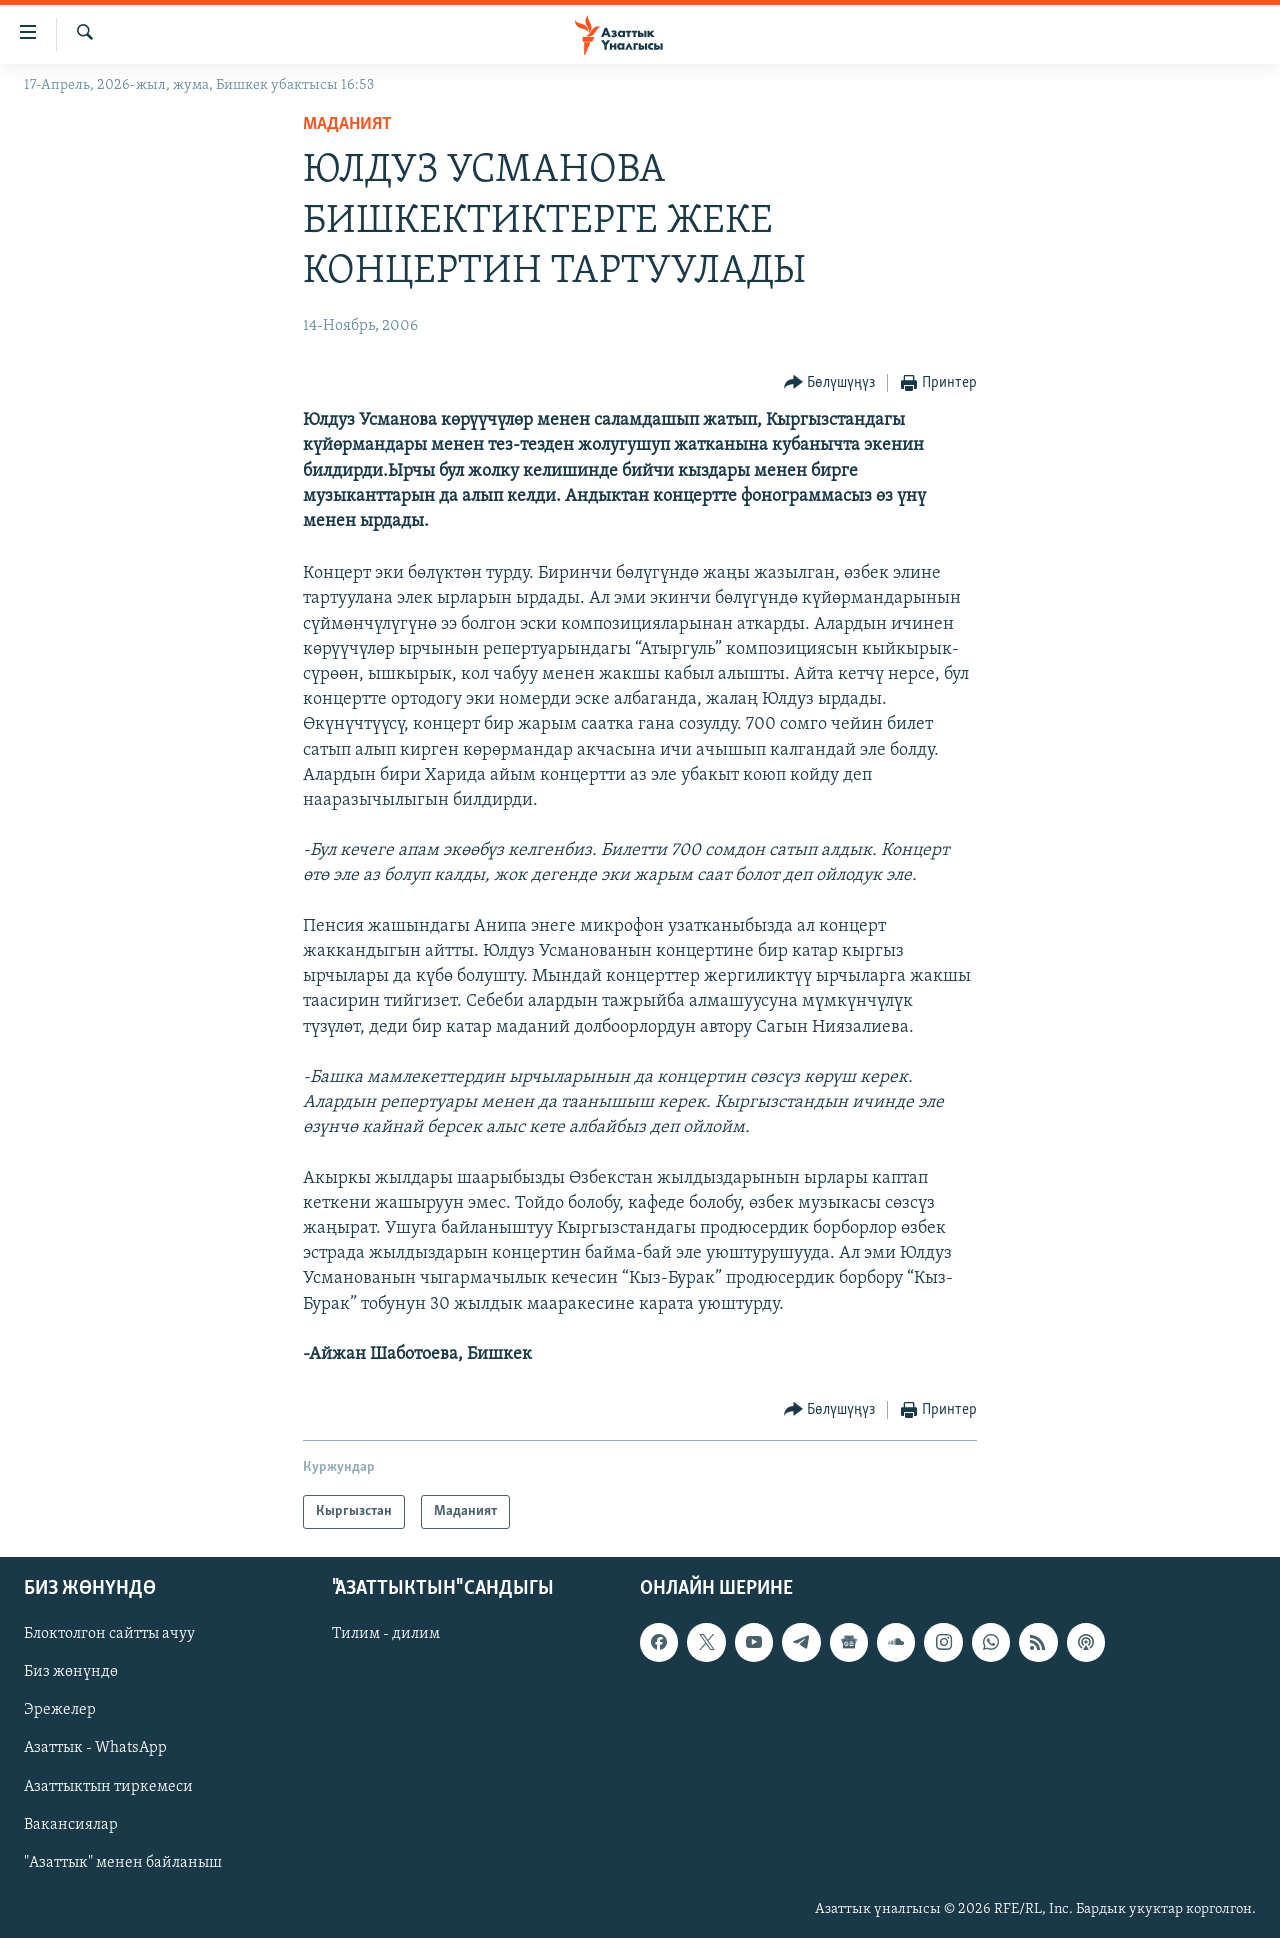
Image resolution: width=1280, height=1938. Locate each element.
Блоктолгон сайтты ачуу (109, 1635)
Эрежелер (60, 1711)
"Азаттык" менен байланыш (123, 1863)
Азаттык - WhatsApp (95, 1749)
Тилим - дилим (386, 1635)
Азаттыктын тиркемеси (108, 1787)
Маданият (347, 124)
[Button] (830, 383)
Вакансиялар (71, 1825)
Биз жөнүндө (71, 1673)
